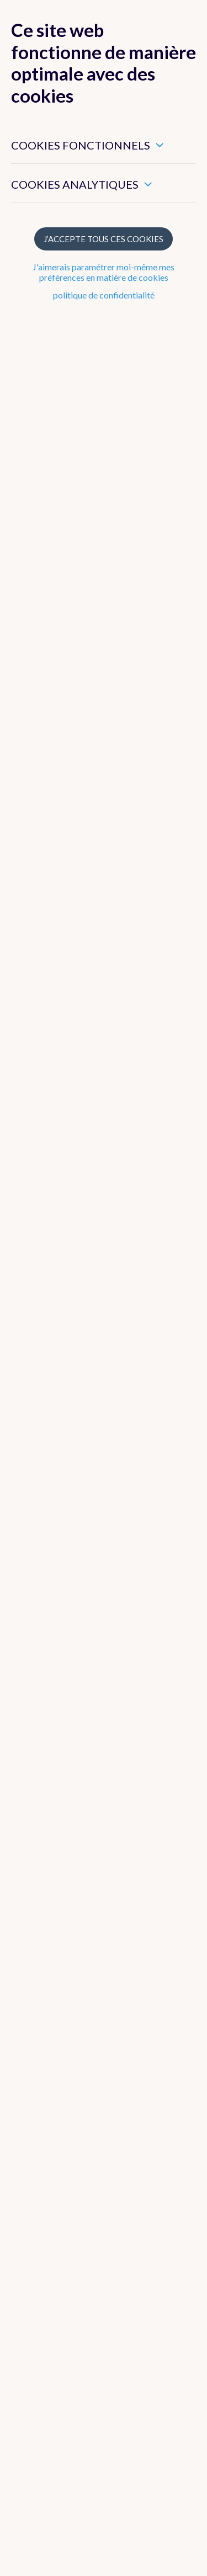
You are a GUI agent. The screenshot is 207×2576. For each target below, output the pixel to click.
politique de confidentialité (104, 295)
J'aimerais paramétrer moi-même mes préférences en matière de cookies (103, 272)
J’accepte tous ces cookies (103, 239)
